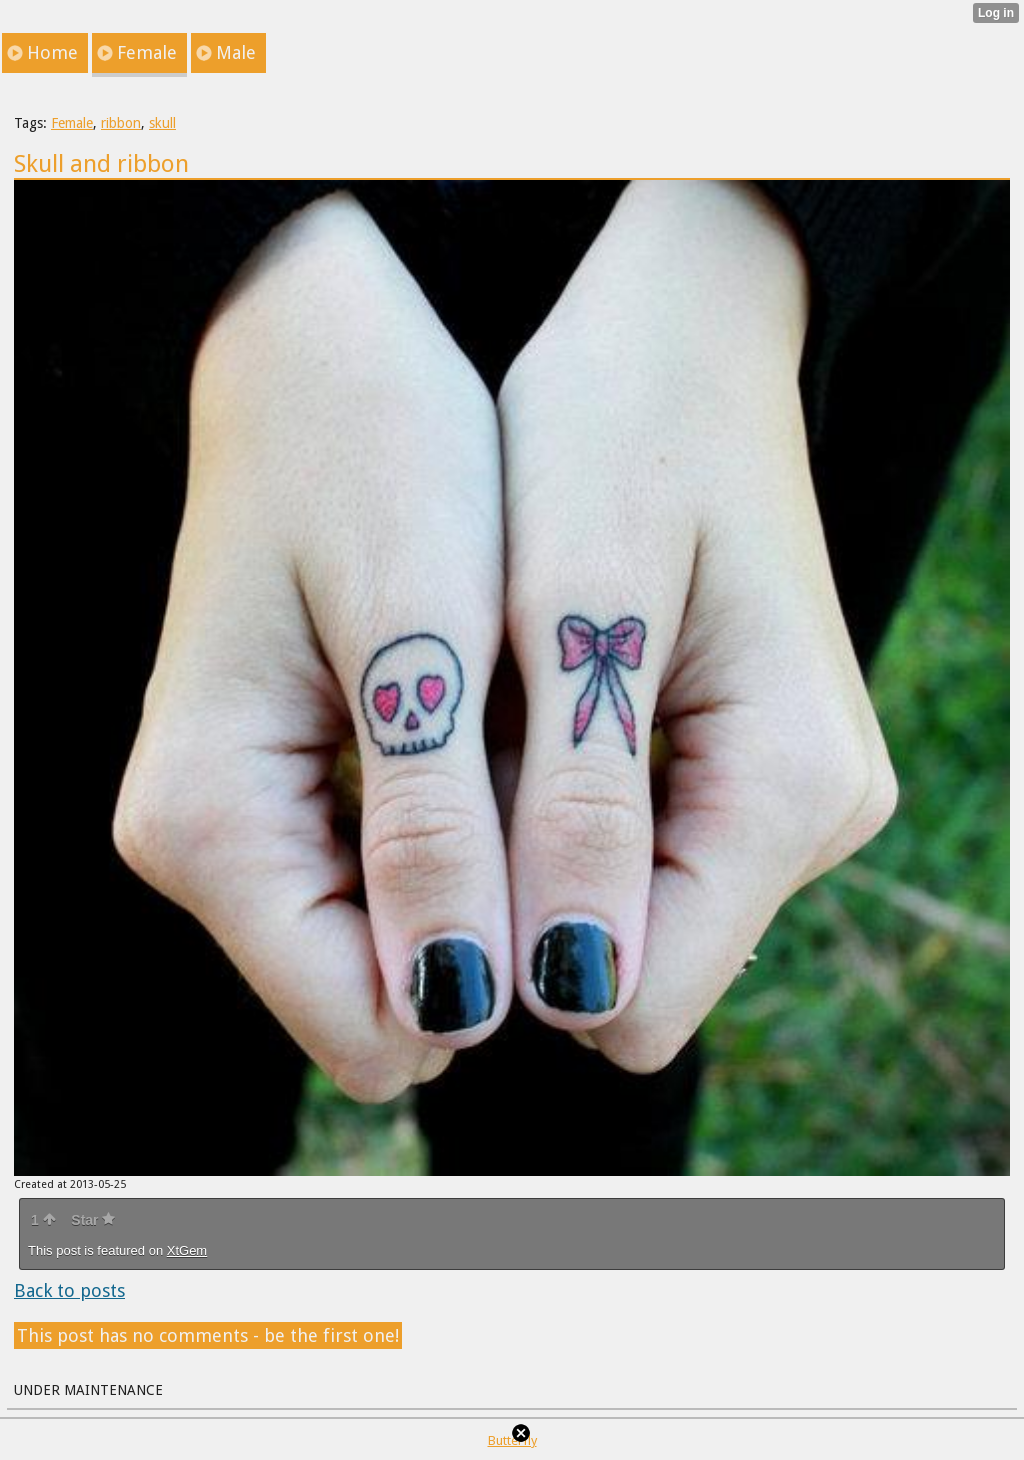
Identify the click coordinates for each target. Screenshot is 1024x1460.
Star (93, 1220)
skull (162, 123)
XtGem (187, 1250)
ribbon (121, 123)
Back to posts (69, 1290)
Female (72, 123)
